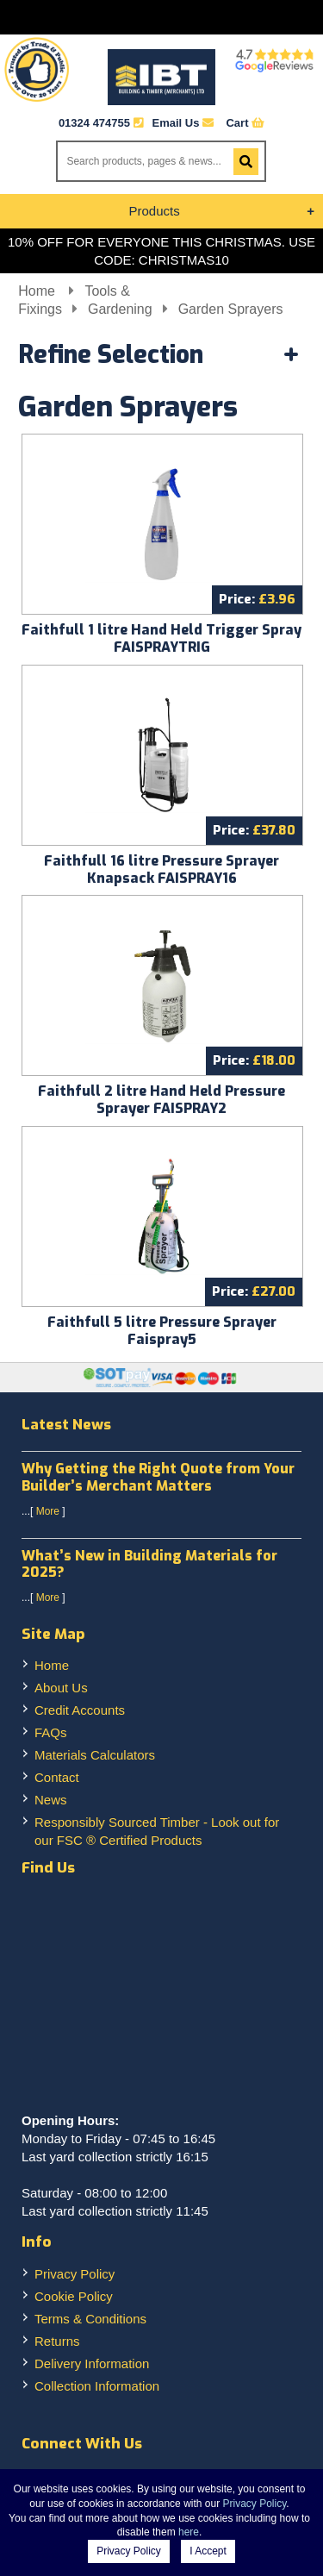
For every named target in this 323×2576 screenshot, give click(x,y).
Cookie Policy (73, 2296)
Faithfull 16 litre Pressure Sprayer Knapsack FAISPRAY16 (161, 869)
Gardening (120, 309)
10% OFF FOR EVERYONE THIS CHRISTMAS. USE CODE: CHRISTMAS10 (161, 250)
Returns (57, 2341)
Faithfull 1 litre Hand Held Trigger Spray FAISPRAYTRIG (161, 638)
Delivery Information (91, 2363)
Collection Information (96, 2386)
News (50, 1799)
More (47, 1511)
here (188, 2532)
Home (38, 291)
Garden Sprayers (230, 309)
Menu (161, 17)
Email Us (183, 122)
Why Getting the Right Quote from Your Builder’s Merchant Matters (158, 1477)
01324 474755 (94, 122)
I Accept (208, 2551)
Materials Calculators (94, 1755)
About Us (61, 1687)
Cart (245, 122)
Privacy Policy (74, 2274)
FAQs (50, 1732)
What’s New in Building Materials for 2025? (149, 1564)
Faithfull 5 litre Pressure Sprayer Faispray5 (161, 1330)
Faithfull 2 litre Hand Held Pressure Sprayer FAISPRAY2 (161, 1099)
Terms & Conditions (90, 2318)
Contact (56, 1777)
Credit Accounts (79, 1710)
